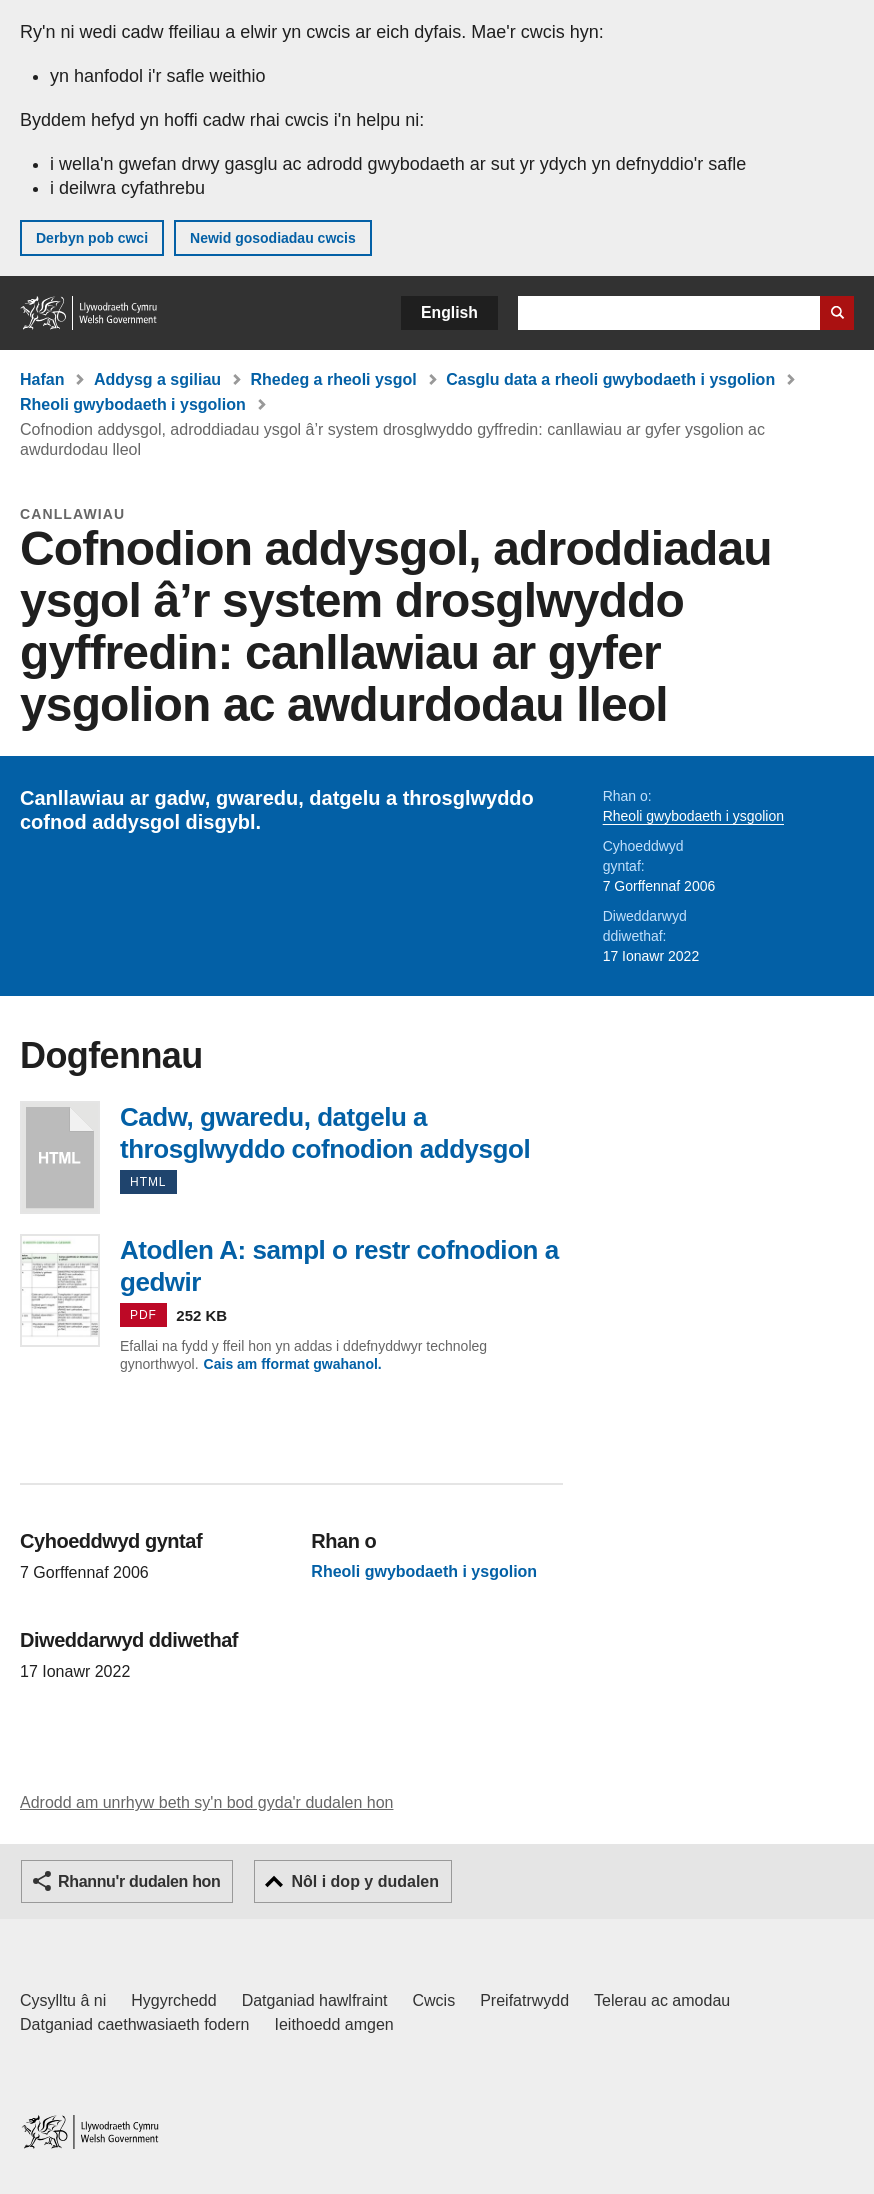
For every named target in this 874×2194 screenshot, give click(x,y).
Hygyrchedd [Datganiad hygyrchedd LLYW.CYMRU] (173, 2000)
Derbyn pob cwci (92, 238)
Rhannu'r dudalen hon (139, 1881)
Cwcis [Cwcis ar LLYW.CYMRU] (434, 2000)
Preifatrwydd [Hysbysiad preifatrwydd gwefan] (524, 2000)
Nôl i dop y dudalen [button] (365, 1881)
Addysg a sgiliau (157, 379)
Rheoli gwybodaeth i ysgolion (133, 404)
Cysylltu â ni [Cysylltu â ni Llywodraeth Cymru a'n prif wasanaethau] (63, 2000)
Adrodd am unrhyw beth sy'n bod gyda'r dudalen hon (206, 1802)
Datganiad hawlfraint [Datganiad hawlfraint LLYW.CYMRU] (315, 2000)
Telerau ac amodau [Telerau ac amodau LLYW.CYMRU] (662, 2000)
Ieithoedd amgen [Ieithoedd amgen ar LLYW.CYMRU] (334, 2024)
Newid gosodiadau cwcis (273, 238)
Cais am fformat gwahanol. (293, 1364)
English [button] (449, 312)
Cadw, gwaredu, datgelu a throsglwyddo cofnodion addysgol (60, 1157)
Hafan (42, 379)
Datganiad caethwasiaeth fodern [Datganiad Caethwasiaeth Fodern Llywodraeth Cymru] (135, 2024)
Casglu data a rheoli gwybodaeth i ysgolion (610, 379)
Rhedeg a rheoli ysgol (334, 379)
